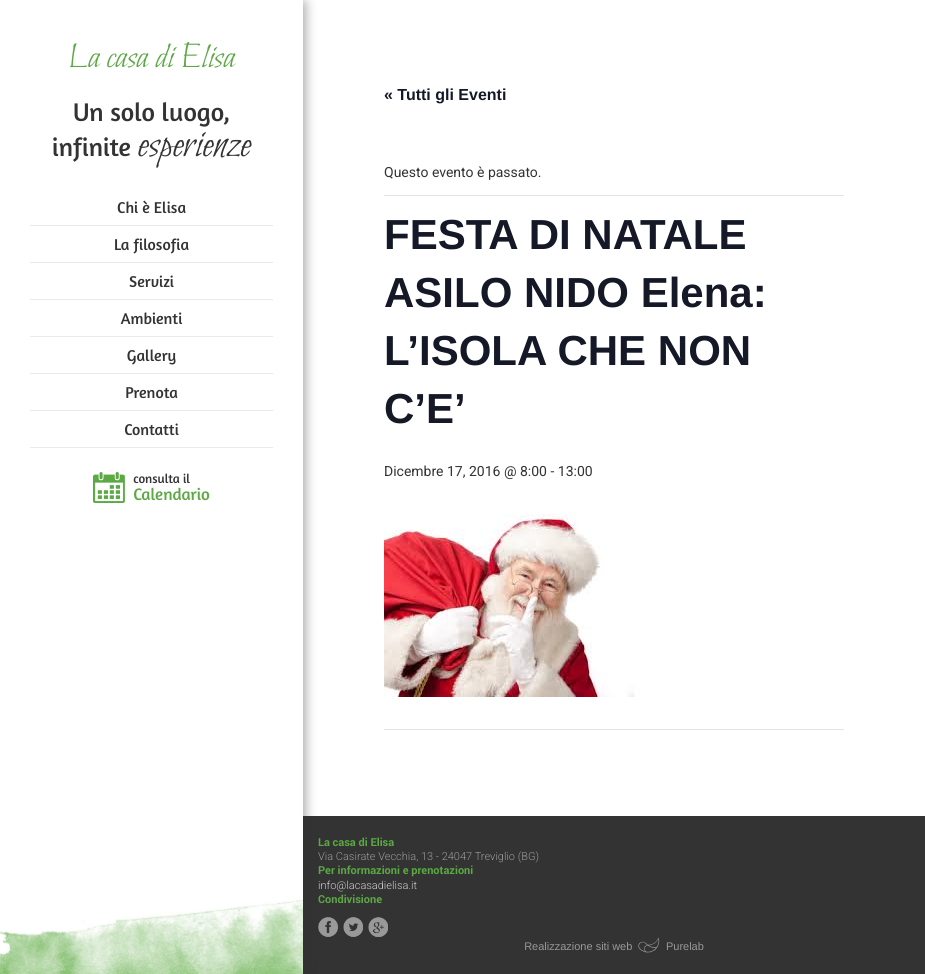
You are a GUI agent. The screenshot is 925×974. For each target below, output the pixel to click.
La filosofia (151, 244)
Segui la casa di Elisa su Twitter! (353, 927)
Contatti (151, 429)
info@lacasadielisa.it (367, 885)
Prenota (151, 392)
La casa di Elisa (151, 59)
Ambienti (151, 318)
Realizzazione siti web (578, 947)
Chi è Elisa (151, 207)
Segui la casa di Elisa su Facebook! (328, 927)
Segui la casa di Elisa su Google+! (378, 927)
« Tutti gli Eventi (445, 95)
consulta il (171, 488)
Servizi (151, 281)
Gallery (151, 355)
